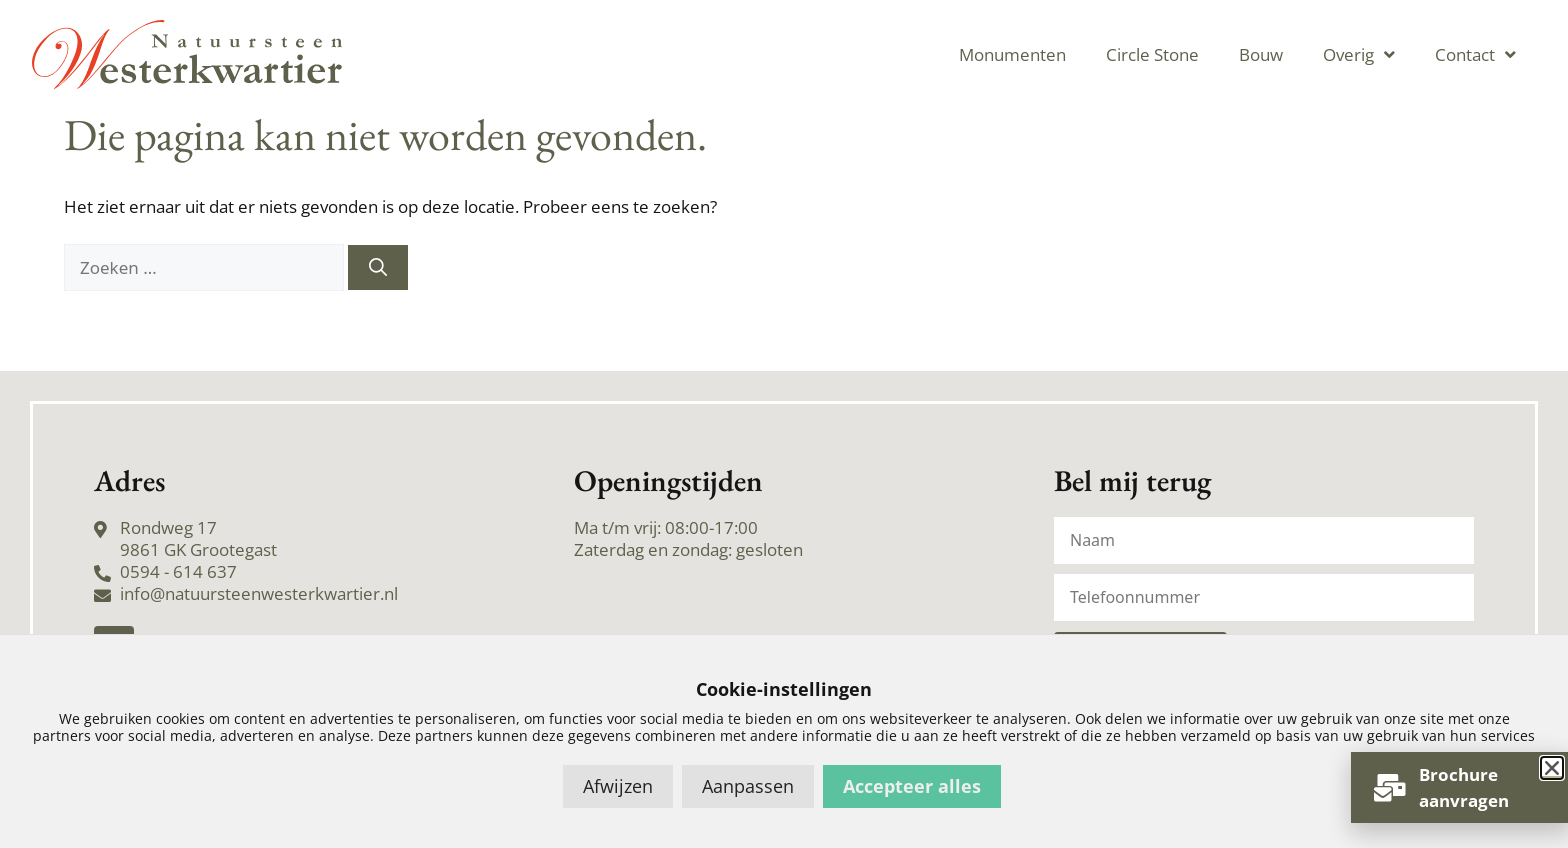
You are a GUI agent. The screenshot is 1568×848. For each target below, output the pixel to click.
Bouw (1261, 54)
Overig (1359, 54)
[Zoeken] (378, 267)
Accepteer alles (912, 786)
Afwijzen (618, 786)
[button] (1552, 768)
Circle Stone (1152, 54)
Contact (1475, 54)
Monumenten (1012, 54)
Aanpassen (748, 786)
